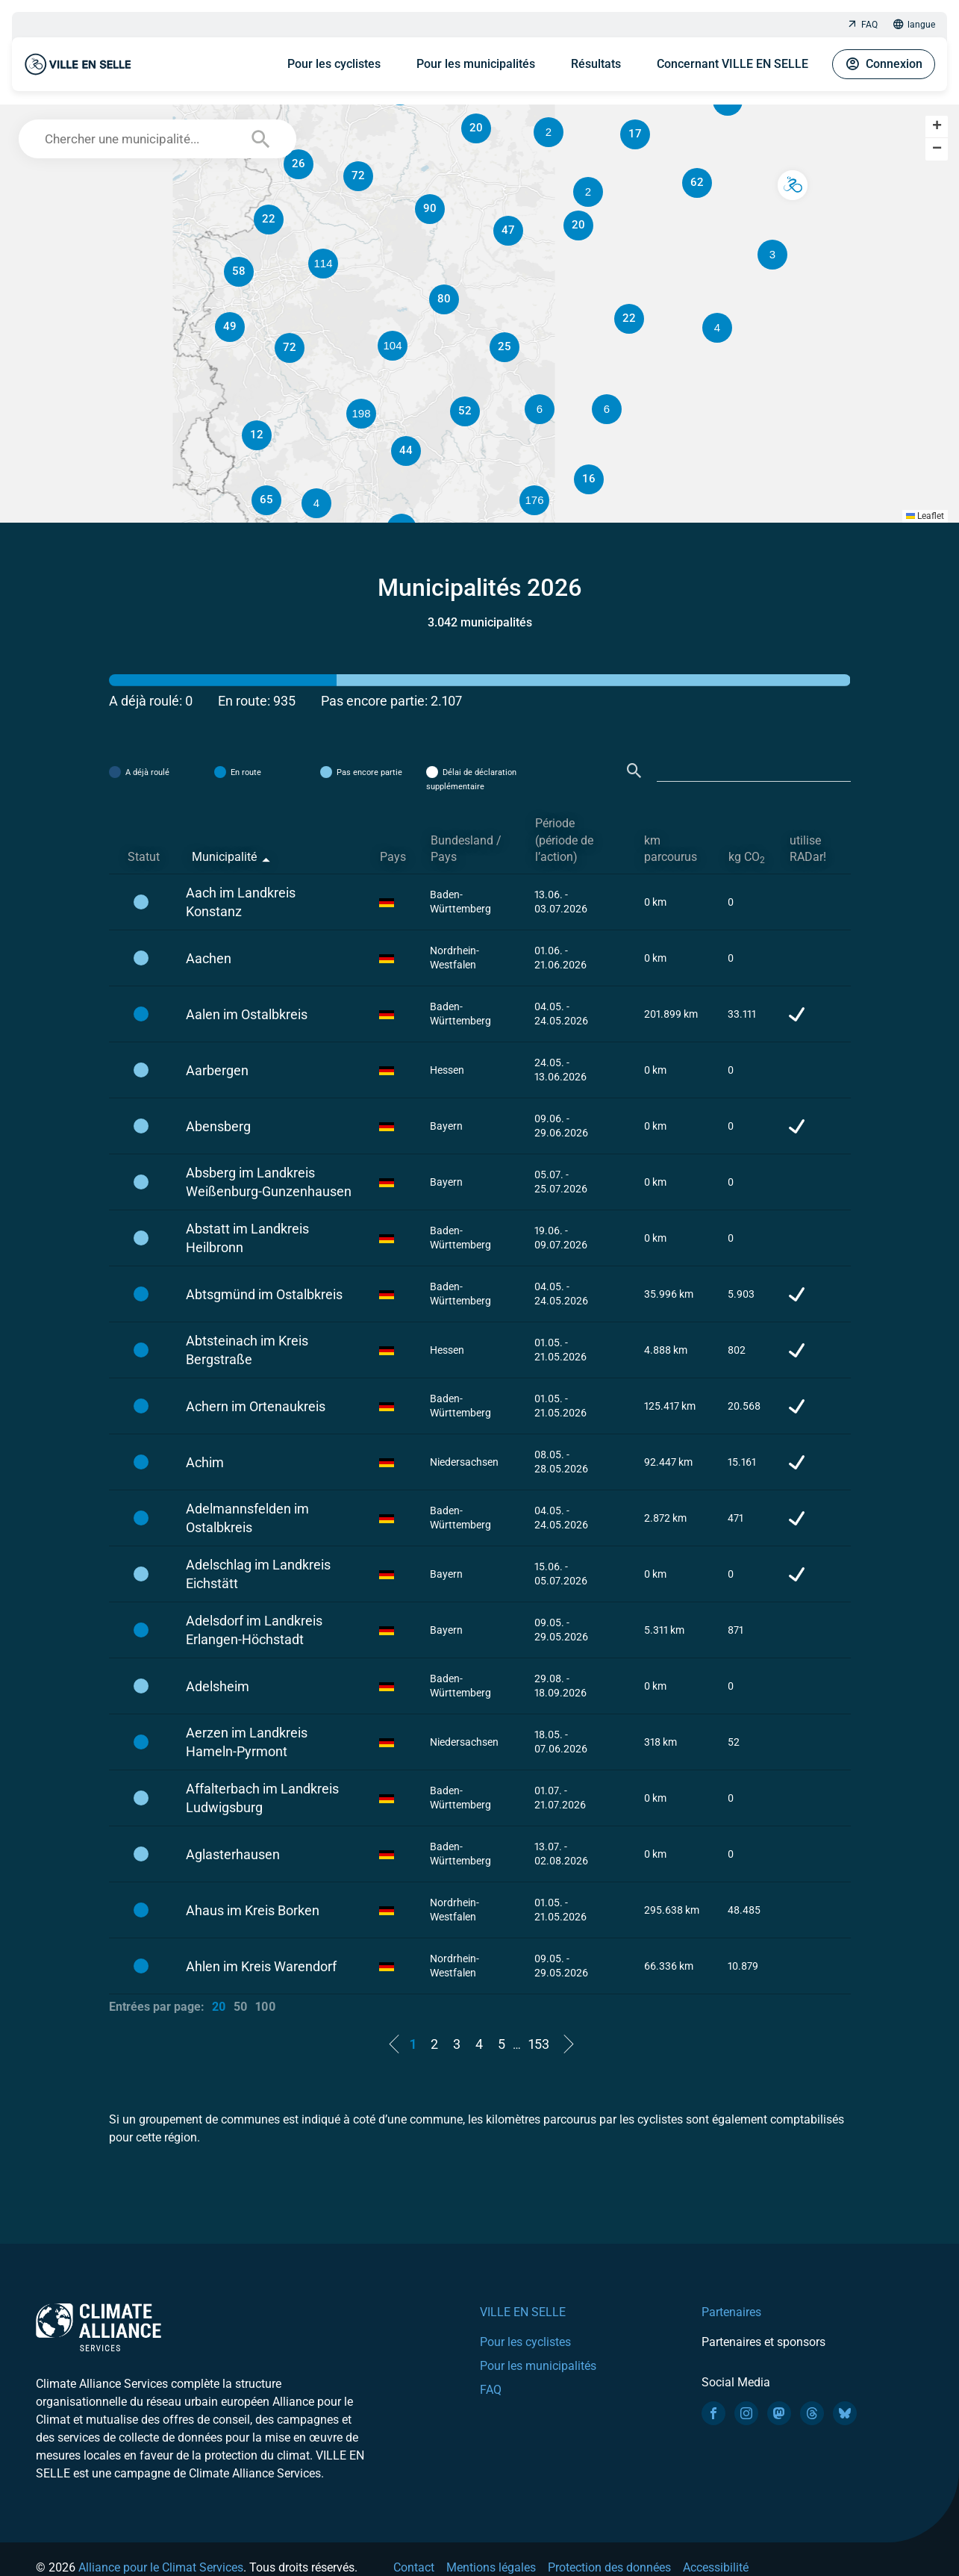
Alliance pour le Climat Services (160, 2567)
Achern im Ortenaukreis (255, 1406)
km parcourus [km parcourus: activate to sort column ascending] (670, 849)
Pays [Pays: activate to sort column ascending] (393, 857)
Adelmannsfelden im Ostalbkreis (247, 1518)
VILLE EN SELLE (523, 2312)
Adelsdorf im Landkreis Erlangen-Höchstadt (254, 1630)
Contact (413, 2567)
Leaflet (925, 516)
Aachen (208, 958)
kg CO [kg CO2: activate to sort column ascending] (746, 857)
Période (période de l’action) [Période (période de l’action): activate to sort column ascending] (564, 840)
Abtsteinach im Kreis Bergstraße (247, 1350)
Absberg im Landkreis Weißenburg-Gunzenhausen (269, 1182)
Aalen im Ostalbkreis (246, 1014)
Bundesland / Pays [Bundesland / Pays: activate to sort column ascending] (466, 849)
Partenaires (731, 2312)
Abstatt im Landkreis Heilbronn (247, 1238)
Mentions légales (491, 2567)
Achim (205, 1462)
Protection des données (609, 2567)
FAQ (862, 25)
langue (914, 25)
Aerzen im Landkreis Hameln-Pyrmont (246, 1742)
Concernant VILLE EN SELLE (732, 64)
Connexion (883, 64)
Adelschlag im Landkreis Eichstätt (258, 1574)
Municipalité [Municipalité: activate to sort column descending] (224, 857)
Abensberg (218, 1126)
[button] (607, 409)
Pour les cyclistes (334, 64)
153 (538, 2044)
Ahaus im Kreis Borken (252, 1910)
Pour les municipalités (475, 64)
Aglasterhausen (233, 1854)
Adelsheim (217, 1686)
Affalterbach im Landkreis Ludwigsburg (262, 1798)
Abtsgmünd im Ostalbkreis (264, 1294)
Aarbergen (217, 1070)
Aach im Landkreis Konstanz (241, 902)
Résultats (596, 64)
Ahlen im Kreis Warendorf (261, 1966)
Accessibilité (716, 2567)
